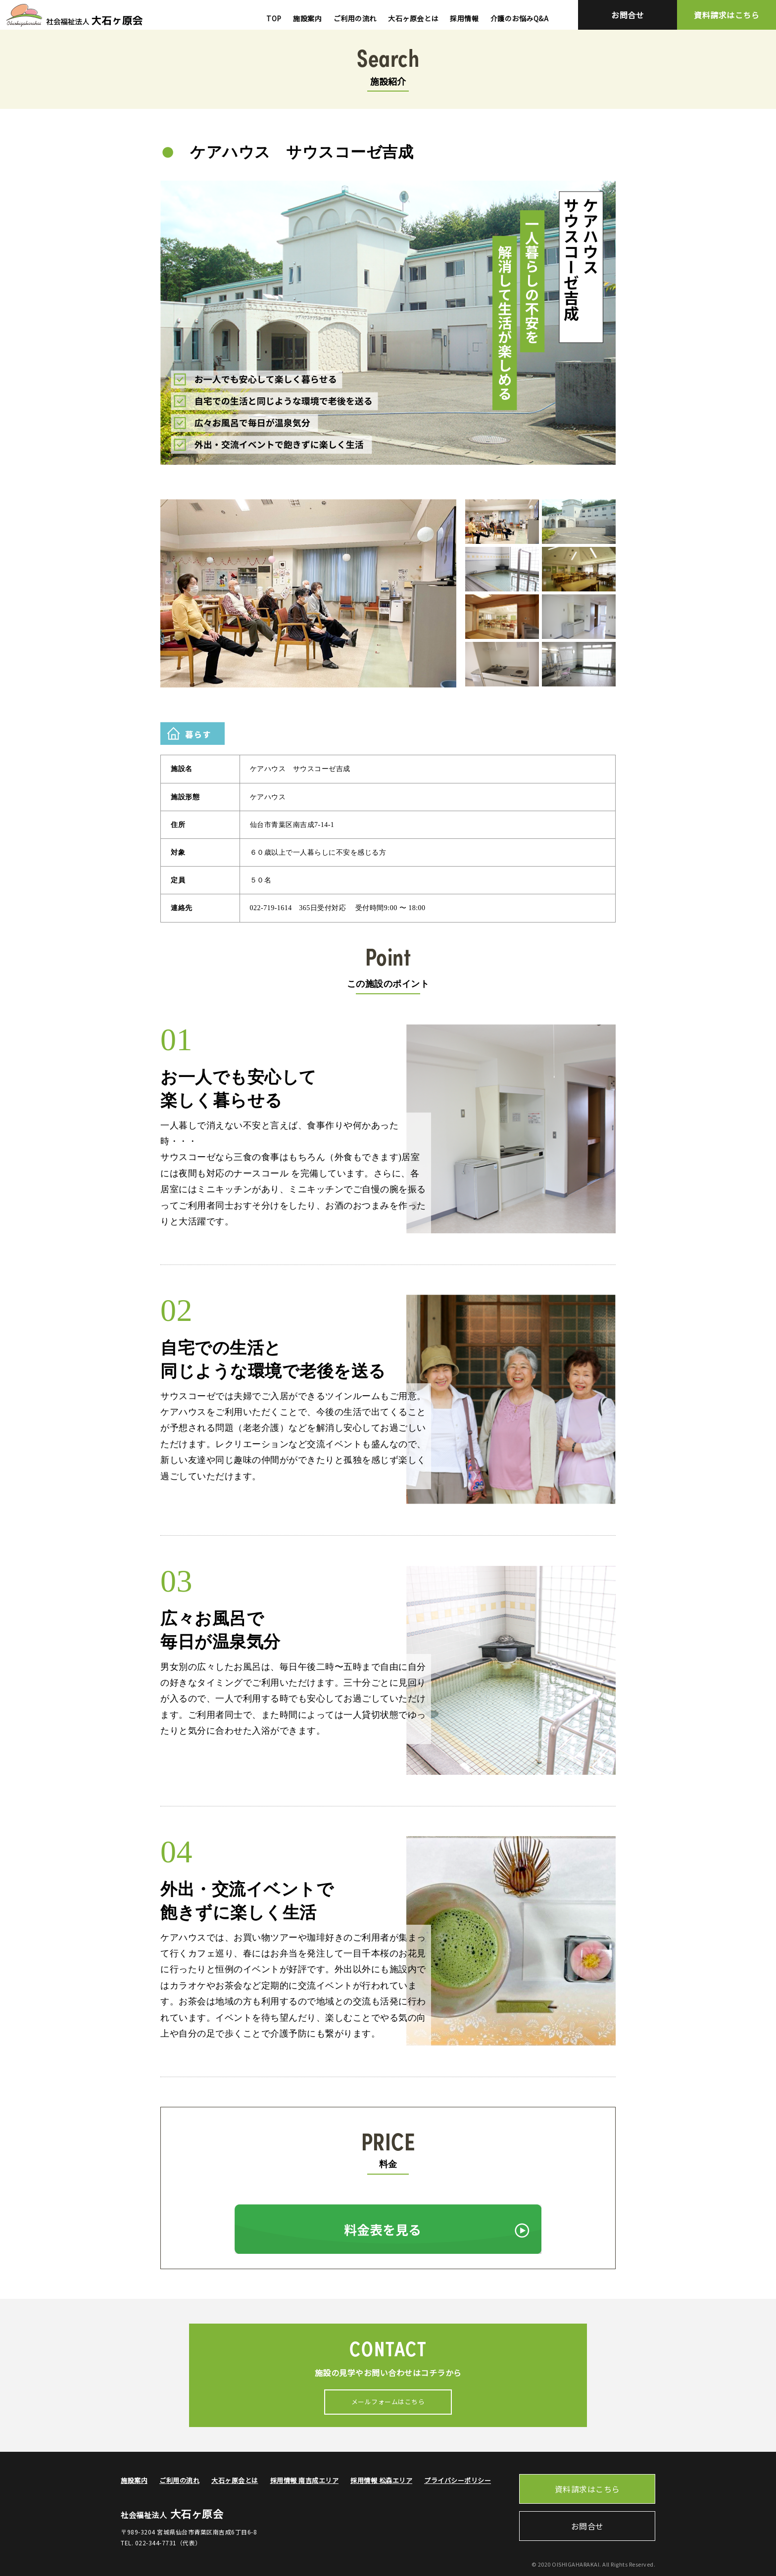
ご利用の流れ (355, 18)
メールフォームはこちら (388, 2401)
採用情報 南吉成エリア (304, 2480)
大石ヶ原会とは (413, 18)
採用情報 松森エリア (381, 2480)
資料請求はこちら (726, 15)
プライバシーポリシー (457, 2480)
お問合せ (627, 15)
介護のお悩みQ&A (519, 18)
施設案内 (307, 18)
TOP (274, 18)
